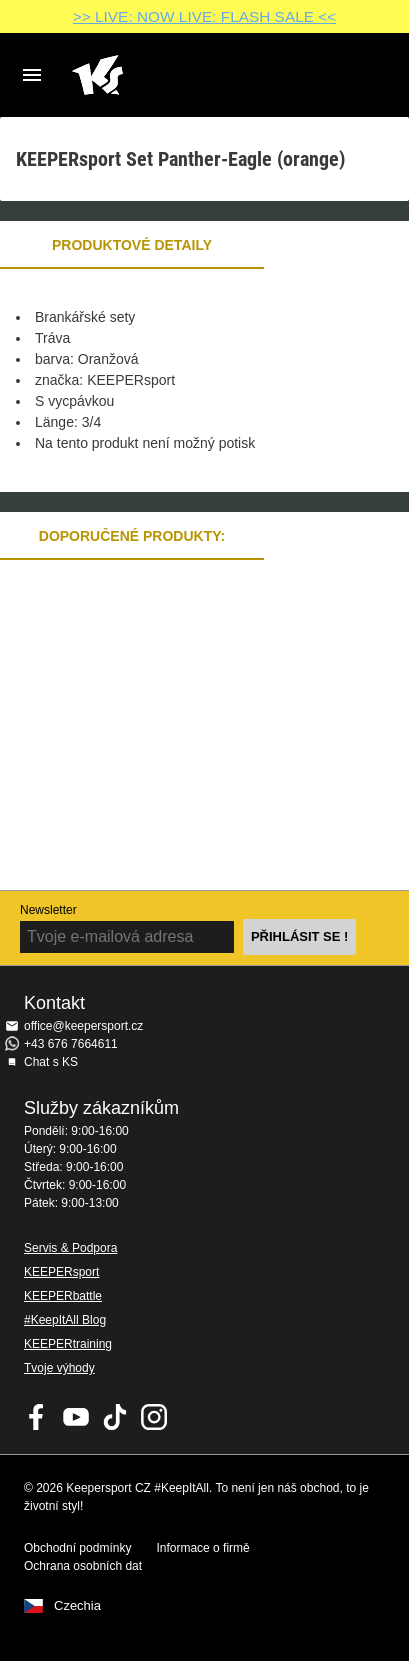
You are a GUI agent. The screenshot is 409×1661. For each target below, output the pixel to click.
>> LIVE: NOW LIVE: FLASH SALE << (204, 16)
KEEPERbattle (63, 1296)
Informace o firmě (202, 1548)
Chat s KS (51, 1062)
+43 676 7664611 (71, 1044)
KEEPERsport (61, 1272)
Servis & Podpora (70, 1248)
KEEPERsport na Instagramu (154, 1417)
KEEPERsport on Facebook (37, 1417)
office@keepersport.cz (83, 1026)
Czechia (77, 1606)
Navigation (32, 75)
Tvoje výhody (59, 1368)
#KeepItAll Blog (65, 1320)
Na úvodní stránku (188, 75)
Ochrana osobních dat (83, 1566)
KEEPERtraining (68, 1344)
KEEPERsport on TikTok (115, 1417)
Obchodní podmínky (77, 1548)
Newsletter (48, 910)
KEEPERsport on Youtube (76, 1417)
